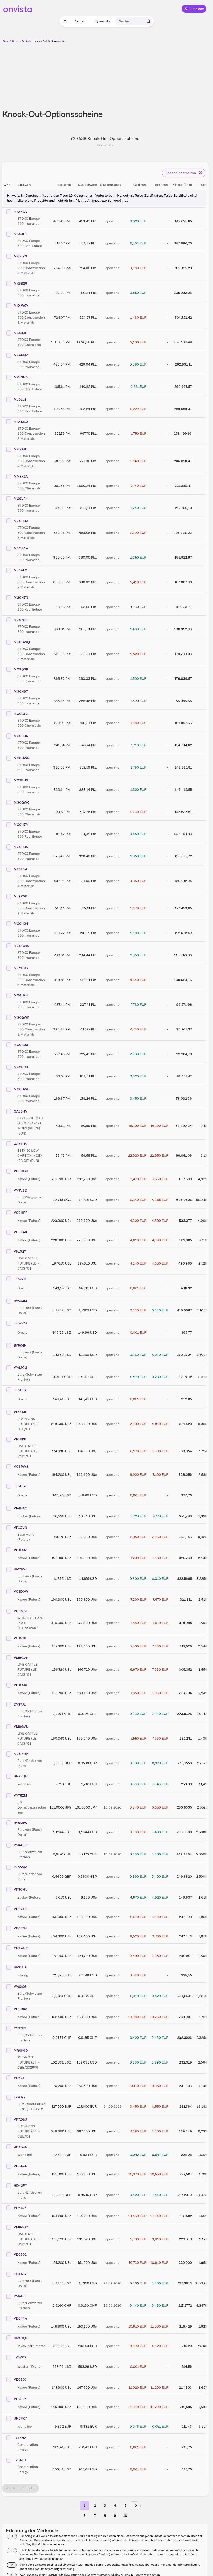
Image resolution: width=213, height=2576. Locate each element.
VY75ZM (20, 1795)
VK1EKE (20, 1439)
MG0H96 (21, 736)
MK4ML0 (21, 421)
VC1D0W (21, 1591)
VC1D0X (20, 1685)
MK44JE (20, 333)
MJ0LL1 (20, 399)
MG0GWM (22, 946)
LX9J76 (20, 2274)
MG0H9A (21, 521)
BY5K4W (20, 1823)
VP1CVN (20, 1527)
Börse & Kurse (11, 41)
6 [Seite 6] (85, 2515)
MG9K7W (21, 548)
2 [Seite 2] (95, 2505)
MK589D (20, 449)
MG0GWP (21, 1017)
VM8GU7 (21, 2227)
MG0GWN (22, 758)
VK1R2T (20, 1251)
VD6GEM (21, 1948)
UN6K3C (20, 2146)
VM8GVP (21, 1657)
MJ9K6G (20, 896)
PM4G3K (21, 1845)
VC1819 (20, 1638)
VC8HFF (20, 1212)
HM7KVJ (20, 1569)
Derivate (27, 41)
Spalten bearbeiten (184, 173)
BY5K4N (20, 1345)
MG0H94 (21, 923)
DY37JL (20, 1704)
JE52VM (20, 1323)
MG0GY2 (21, 713)
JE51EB (20, 1390)
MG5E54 (20, 869)
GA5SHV (20, 1111)
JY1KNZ (20, 2438)
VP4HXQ (20, 1508)
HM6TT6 (20, 1967)
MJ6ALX (20, 570)
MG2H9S (21, 968)
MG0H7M (21, 824)
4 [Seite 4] (115, 2505)
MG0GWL (21, 1089)
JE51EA (20, 1486)
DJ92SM (20, 1867)
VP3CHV (21, 1889)
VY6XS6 (20, 1986)
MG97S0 (20, 620)
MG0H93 (21, 1045)
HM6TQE (21, 2338)
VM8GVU (21, 1726)
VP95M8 (20, 1412)
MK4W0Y (21, 305)
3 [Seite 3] (105, 2505)
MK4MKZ (21, 355)
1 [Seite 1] (84, 2505)
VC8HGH (21, 1171)
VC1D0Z (20, 1550)
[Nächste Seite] (136, 2505)
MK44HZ (21, 234)
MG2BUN (21, 780)
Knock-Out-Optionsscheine (50, 41)
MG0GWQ (22, 642)
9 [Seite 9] (115, 2515)
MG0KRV (21, 1754)
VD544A (20, 2318)
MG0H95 (21, 847)
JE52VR (20, 1279)
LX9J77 (20, 2097)
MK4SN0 (21, 377)
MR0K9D (21, 2050)
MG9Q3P (21, 669)
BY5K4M (20, 1301)
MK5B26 (20, 283)
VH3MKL (21, 1611)
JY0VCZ (20, 2357)
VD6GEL (20, 2078)
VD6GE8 (20, 1909)
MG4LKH (21, 995)
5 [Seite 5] (125, 2505)
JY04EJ (20, 2460)
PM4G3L (20, 2296)
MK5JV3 (20, 256)
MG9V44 (21, 498)
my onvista (102, 21)
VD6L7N (20, 1928)
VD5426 (20, 2208)
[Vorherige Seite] (74, 2505)
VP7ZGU (20, 2119)
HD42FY (20, 2185)
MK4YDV (21, 212)
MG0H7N (21, 597)
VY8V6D (20, 1190)
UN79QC (21, 1776)
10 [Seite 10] (125, 2515)
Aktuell (79, 21)
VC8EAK (20, 1232)
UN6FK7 (20, 2418)
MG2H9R (21, 1067)
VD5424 (20, 2166)
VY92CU (20, 1367)
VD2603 (20, 2379)
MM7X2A (21, 476)
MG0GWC (22, 802)
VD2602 (20, 2254)
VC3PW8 (21, 1466)
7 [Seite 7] (95, 2515)
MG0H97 (21, 691)
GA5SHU (20, 1143)
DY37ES (20, 2028)
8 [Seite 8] (105, 2515)
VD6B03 (20, 2009)
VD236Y (20, 2399)
